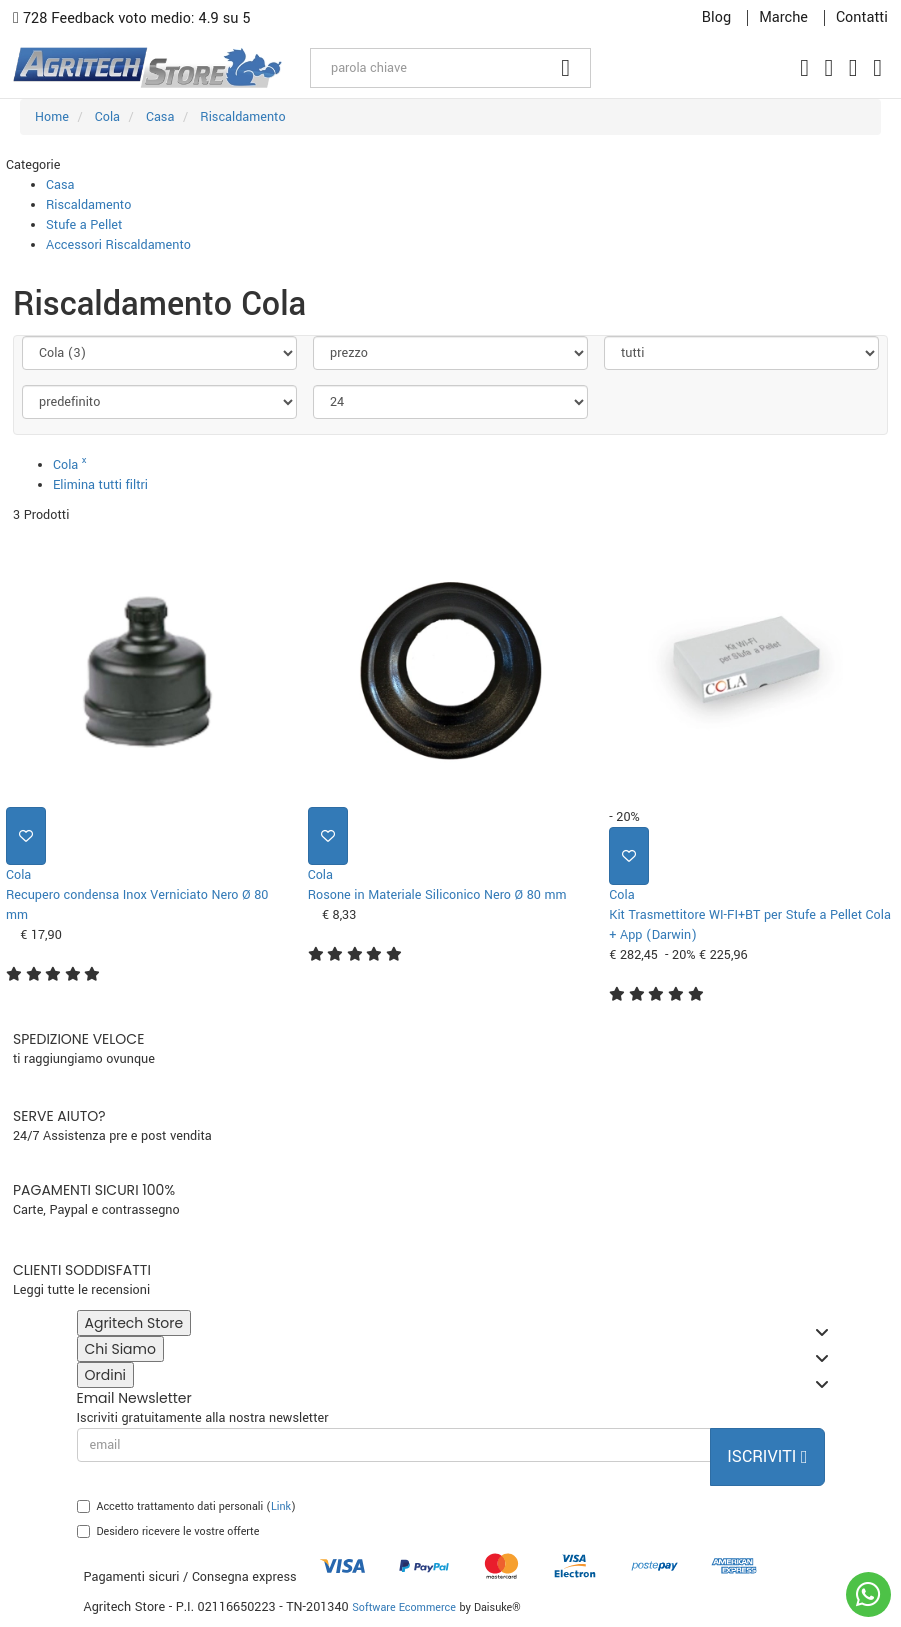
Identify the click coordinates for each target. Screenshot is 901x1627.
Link (281, 1506)
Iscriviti (767, 1456)
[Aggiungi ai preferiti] (26, 836)
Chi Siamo (124, 1350)
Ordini (110, 1376)
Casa (60, 185)
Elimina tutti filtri (100, 485)
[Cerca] (566, 68)
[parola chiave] (426, 68)
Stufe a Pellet (84, 225)
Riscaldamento (88, 205)
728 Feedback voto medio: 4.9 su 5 (132, 18)
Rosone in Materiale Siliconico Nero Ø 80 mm (437, 895)
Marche (783, 18)
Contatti (862, 18)
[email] (394, 1445)
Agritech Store (138, 1324)
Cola (70, 465)
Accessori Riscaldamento (118, 245)
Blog (716, 18)
